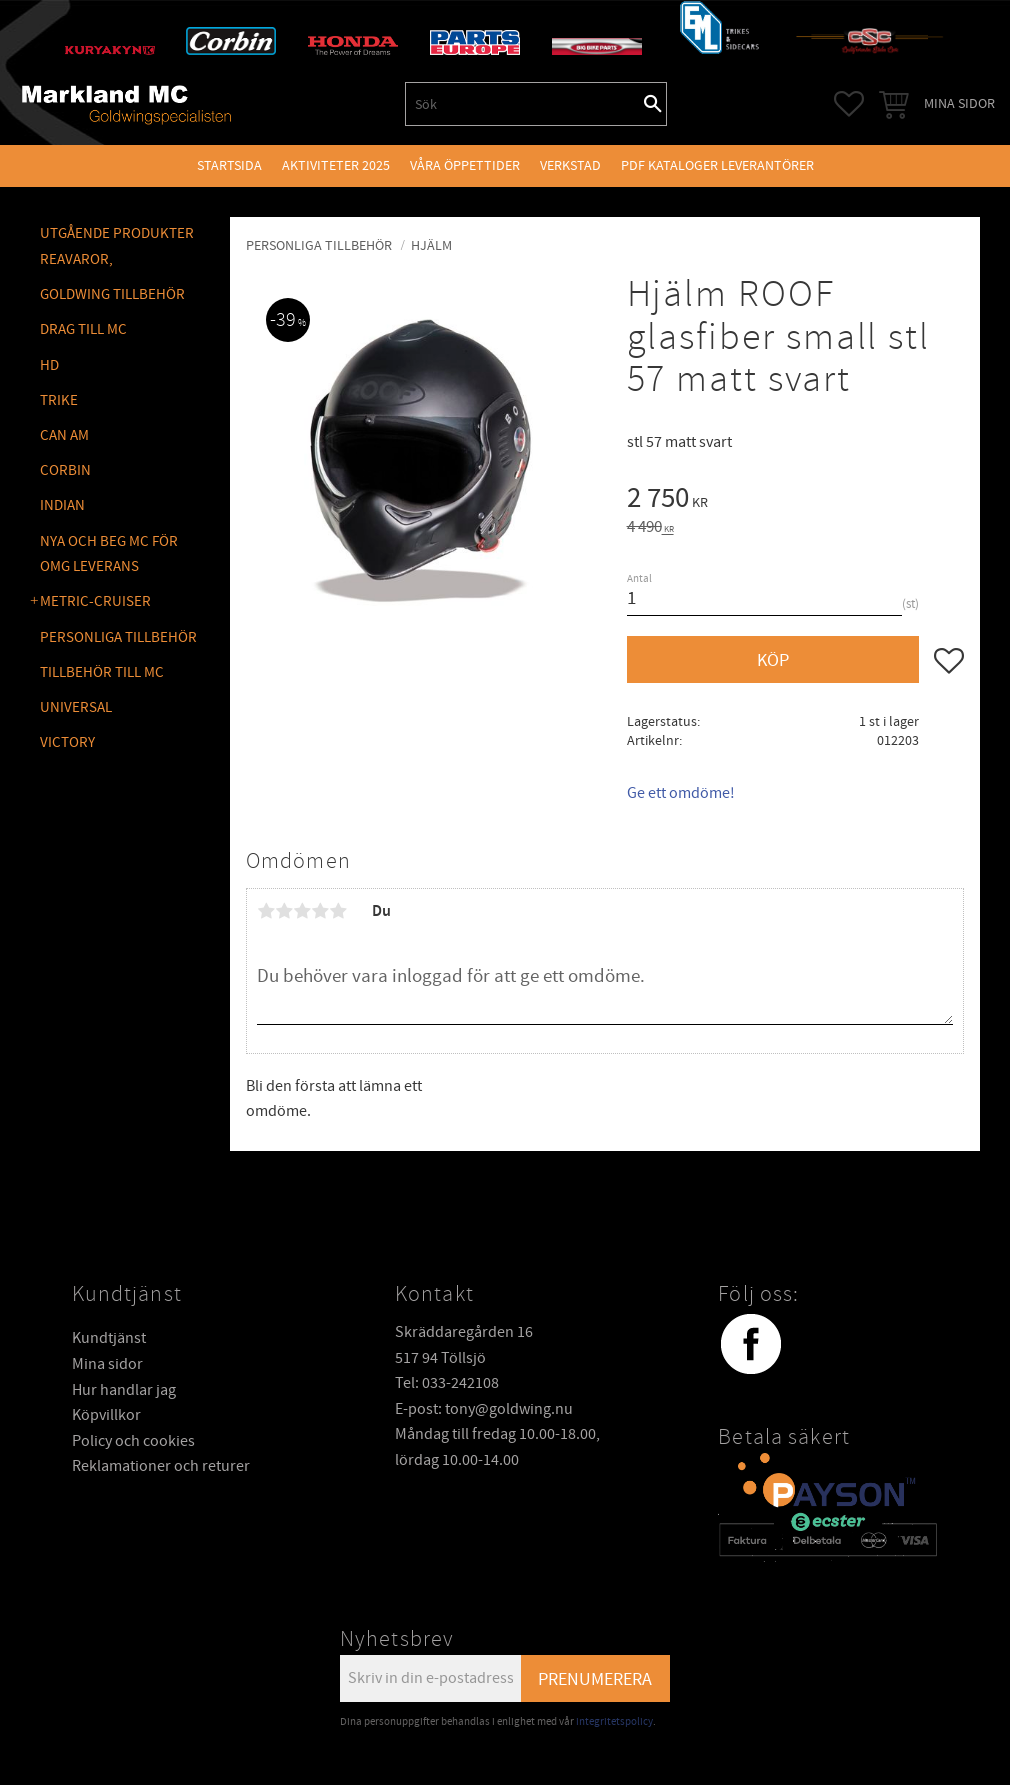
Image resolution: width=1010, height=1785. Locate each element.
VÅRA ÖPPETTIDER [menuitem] (465, 165)
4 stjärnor (320, 911)
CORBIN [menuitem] (65, 470)
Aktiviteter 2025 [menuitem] (336, 165)
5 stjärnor (338, 911)
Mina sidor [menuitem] (959, 103)
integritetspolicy (614, 1721)
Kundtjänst (109, 1338)
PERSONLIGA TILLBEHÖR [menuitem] (118, 637)
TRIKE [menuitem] (59, 400)
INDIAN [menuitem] (62, 505)
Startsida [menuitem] (229, 165)
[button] (849, 104)
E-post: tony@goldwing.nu (484, 1409)
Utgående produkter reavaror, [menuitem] (117, 246)
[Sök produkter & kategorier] (523, 104)
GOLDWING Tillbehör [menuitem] (112, 294)
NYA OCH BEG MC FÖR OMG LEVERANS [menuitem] (109, 554)
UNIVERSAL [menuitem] (76, 707)
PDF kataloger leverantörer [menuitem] (717, 165)
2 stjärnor (284, 911)
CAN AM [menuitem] (64, 435)
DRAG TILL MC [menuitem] (83, 329)
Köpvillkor (106, 1415)
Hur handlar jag (124, 1390)
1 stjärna (266, 911)
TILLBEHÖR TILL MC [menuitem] (102, 672)
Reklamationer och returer (161, 1466)
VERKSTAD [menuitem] (570, 165)
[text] (795, 501)
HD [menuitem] (49, 365)
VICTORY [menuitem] (67, 742)
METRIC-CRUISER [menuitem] (95, 601)
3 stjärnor (302, 911)
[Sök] (653, 104)
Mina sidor (107, 1364)
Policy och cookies (133, 1441)
